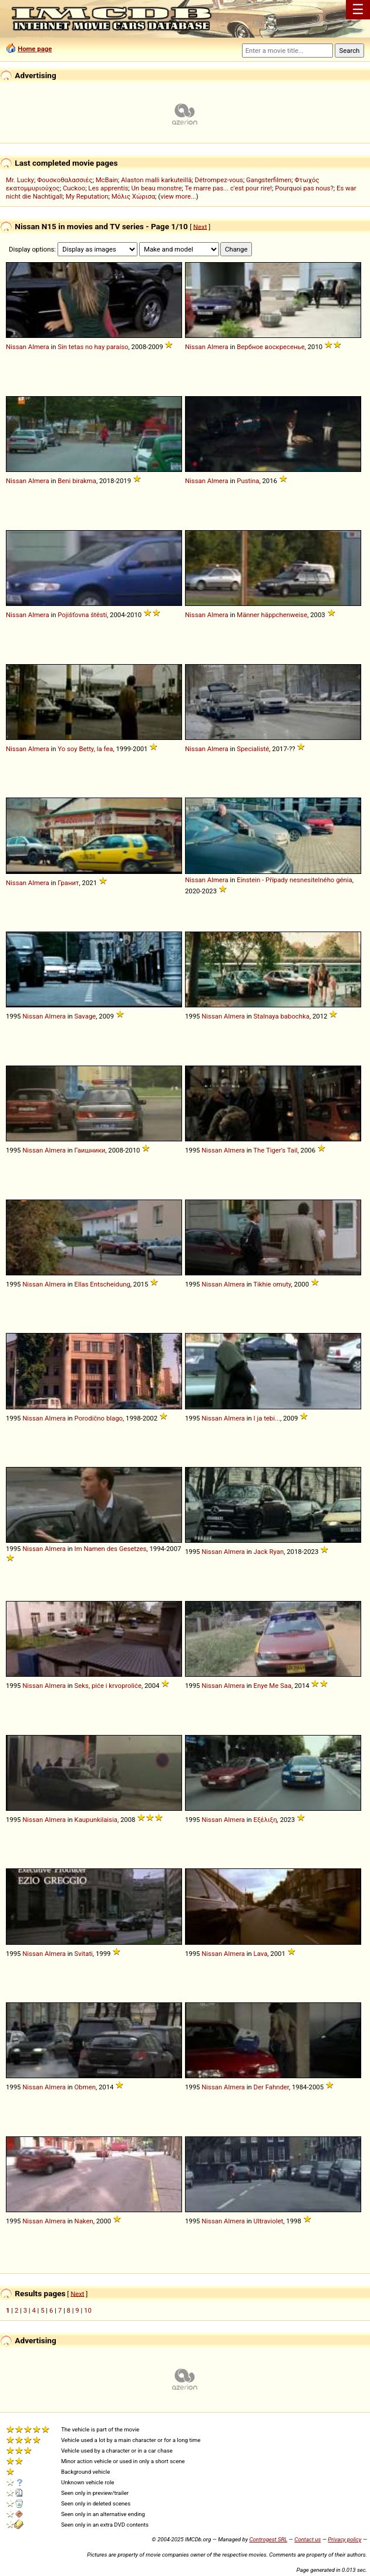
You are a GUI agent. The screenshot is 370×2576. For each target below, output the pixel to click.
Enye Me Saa (273, 1685)
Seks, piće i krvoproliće (108, 1685)
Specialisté (253, 749)
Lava (261, 1953)
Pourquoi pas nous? (304, 188)
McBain (107, 180)
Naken (84, 2221)
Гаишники (90, 1150)
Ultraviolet (269, 2221)
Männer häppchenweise (272, 615)
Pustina (248, 481)
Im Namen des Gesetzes (111, 1549)
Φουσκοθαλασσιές (64, 180)
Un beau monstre (157, 188)
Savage (85, 1016)
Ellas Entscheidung (102, 1284)
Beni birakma (77, 481)
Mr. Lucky (20, 180)
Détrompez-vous (219, 180)
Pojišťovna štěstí (82, 615)
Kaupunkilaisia (96, 1819)
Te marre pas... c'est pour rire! (228, 188)
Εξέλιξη (265, 1819)
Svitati (84, 1953)
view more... (178, 196)
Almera (38, 347)
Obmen (85, 2087)
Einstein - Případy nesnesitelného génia (294, 880)
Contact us (307, 2539)
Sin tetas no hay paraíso (93, 347)
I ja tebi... (267, 1418)
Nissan (16, 347)
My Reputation (87, 196)
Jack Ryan (269, 1551)
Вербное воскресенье (270, 347)
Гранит (68, 883)
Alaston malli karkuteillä (156, 180)
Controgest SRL (268, 2539)
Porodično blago (99, 1418)
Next (200, 226)
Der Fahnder (271, 2087)
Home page (35, 49)
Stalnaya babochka (282, 1016)
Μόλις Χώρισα (133, 196)
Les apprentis (108, 188)
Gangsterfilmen (268, 180)
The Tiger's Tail (275, 1150)
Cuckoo (74, 188)
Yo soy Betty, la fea (85, 749)
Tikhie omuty (272, 1284)
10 (88, 2310)
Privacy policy (344, 2539)
